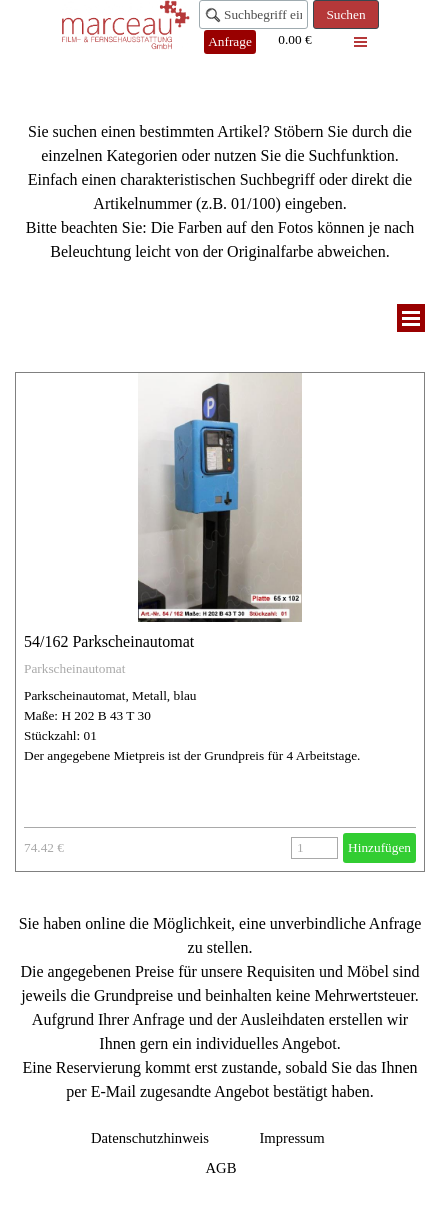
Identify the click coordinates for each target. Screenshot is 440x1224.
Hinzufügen (379, 847)
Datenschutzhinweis (150, 1138)
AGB (221, 1168)
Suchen (345, 14)
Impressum (291, 1138)
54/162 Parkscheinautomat (109, 641)
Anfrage (230, 41)
